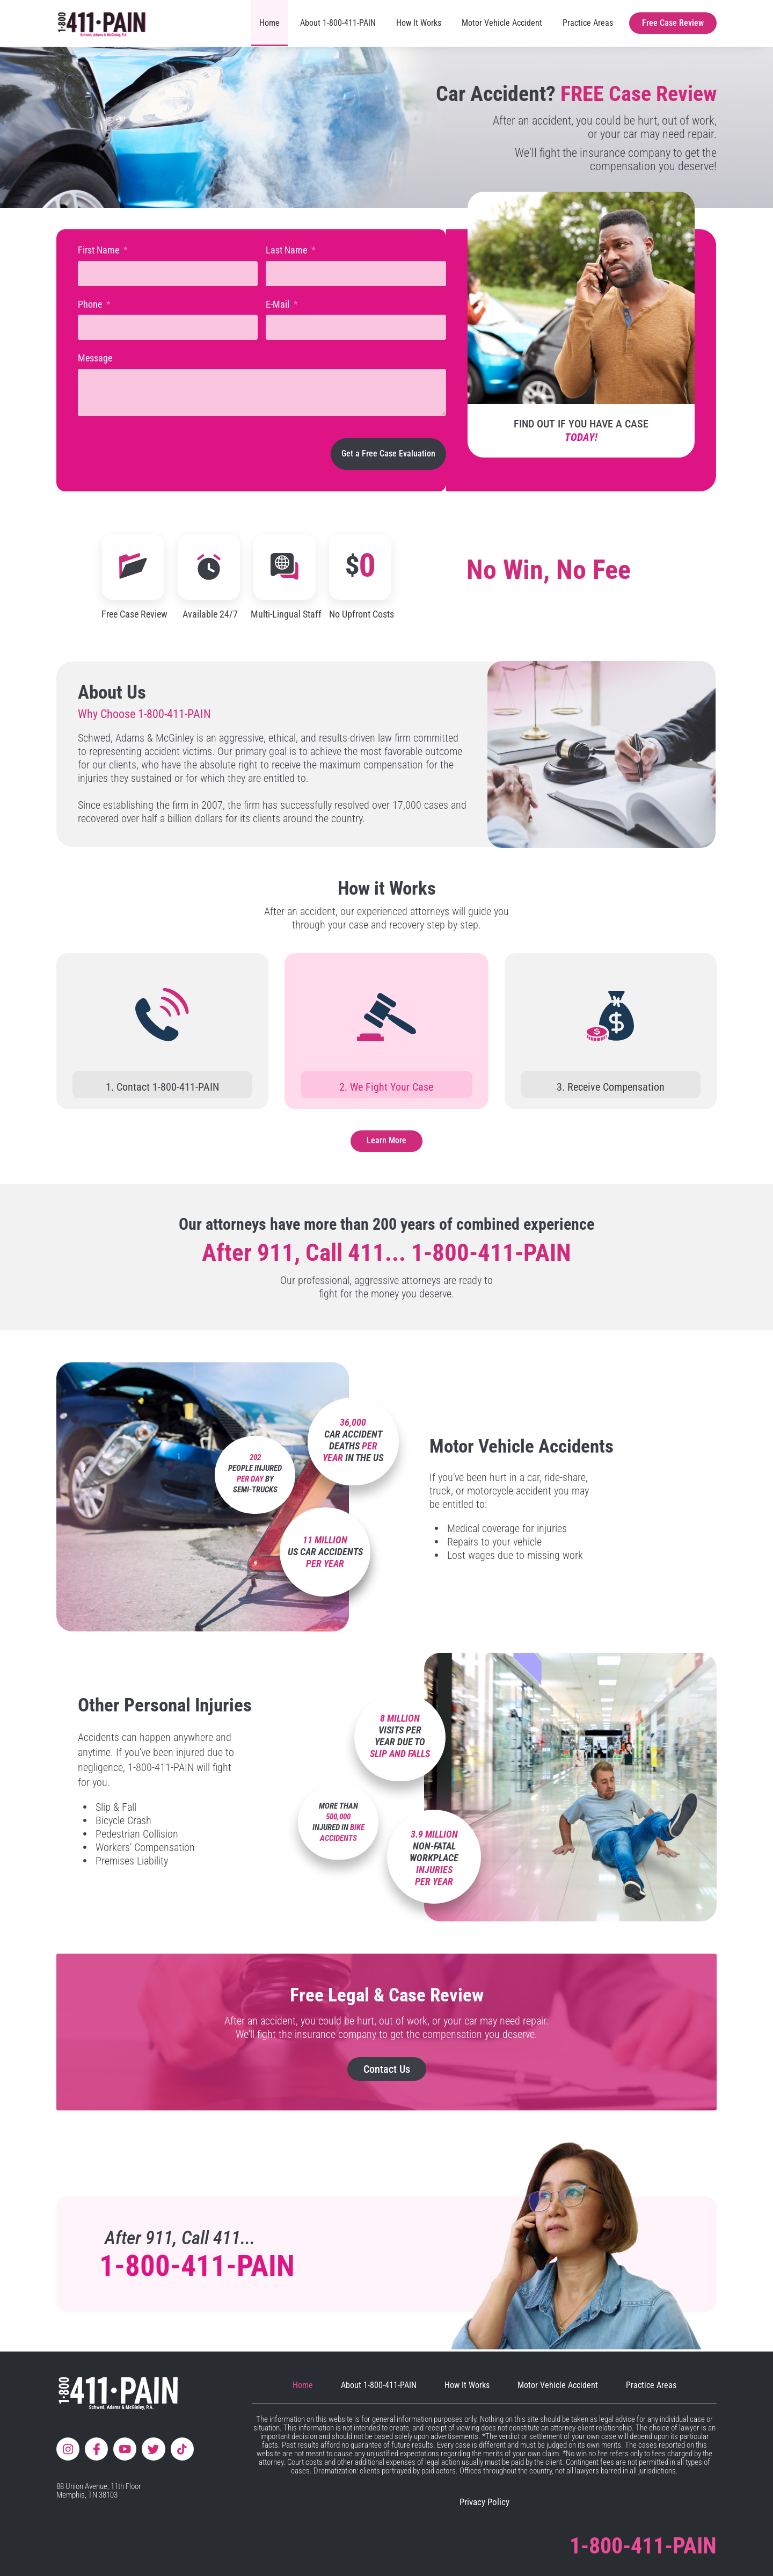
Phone (91, 304)
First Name (99, 250)
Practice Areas (588, 23)
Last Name (287, 250)
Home (269, 23)
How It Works (418, 23)
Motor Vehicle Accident (502, 23)
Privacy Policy (484, 2502)
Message (95, 358)
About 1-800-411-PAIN (338, 23)
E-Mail (278, 304)
